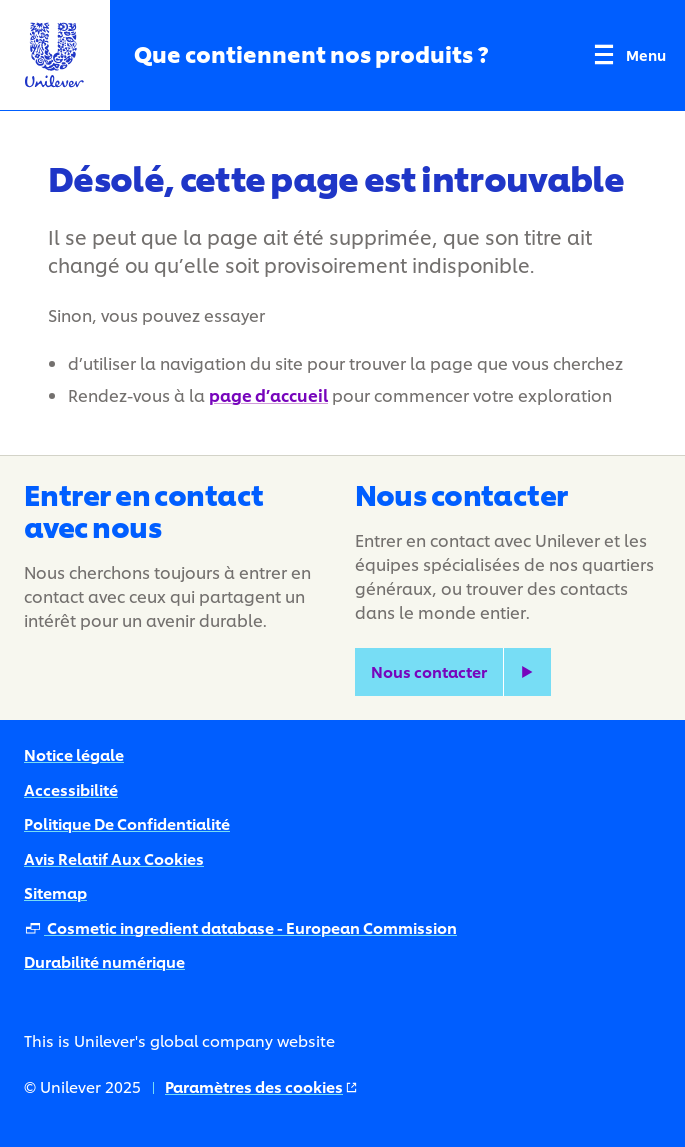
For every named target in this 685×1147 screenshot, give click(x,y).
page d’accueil (268, 394)
